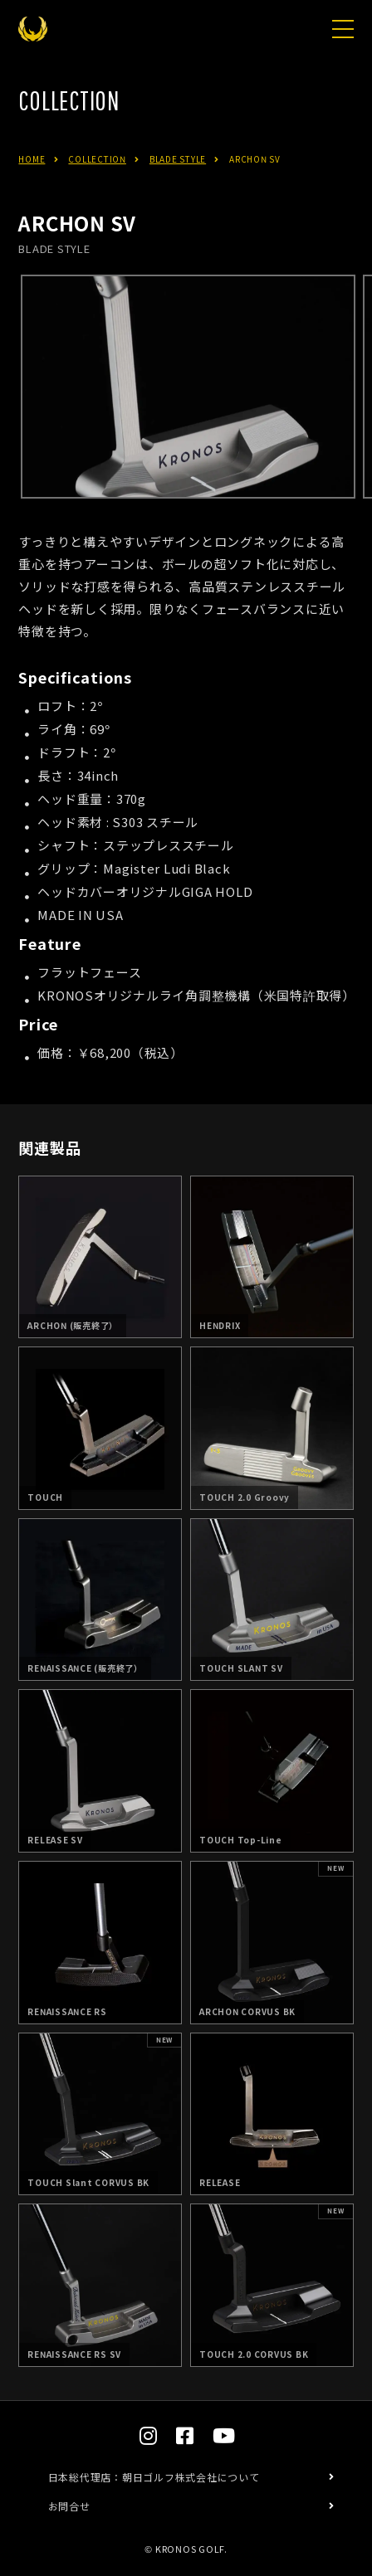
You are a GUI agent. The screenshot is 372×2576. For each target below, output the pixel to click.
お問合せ (69, 2506)
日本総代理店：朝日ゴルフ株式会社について (154, 2477)
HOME (31, 159)
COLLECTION (97, 159)
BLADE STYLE (177, 159)
